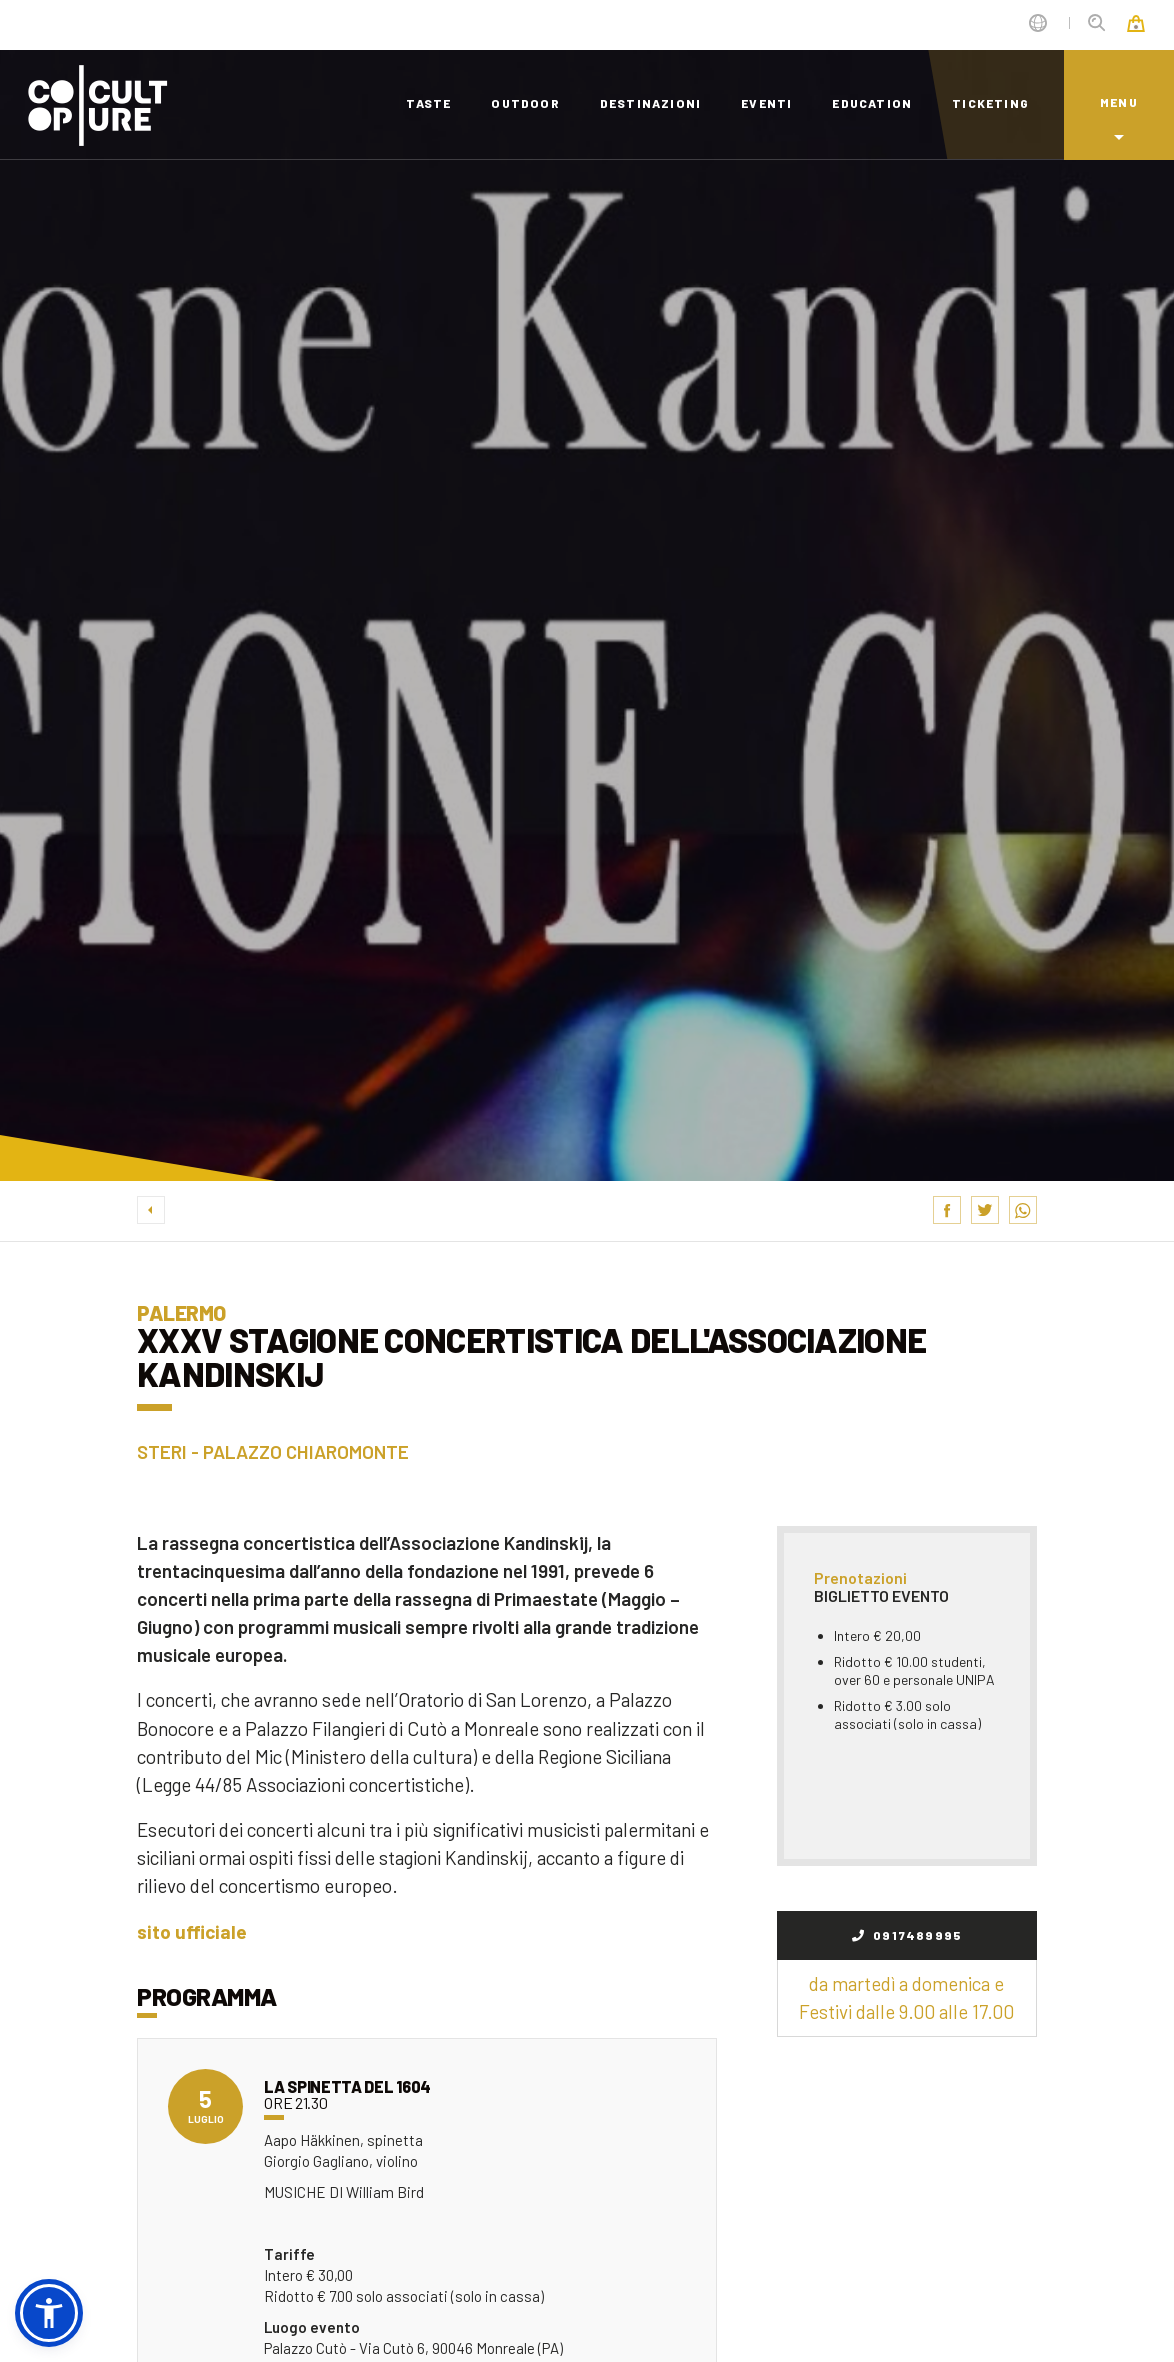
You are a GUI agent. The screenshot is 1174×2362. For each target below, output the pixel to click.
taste (428, 103)
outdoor (525, 103)
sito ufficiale (192, 1931)
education (872, 103)
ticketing (990, 103)
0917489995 (907, 1935)
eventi (766, 103)
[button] (49, 2313)
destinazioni (650, 103)
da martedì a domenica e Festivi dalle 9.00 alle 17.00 (906, 1997)
